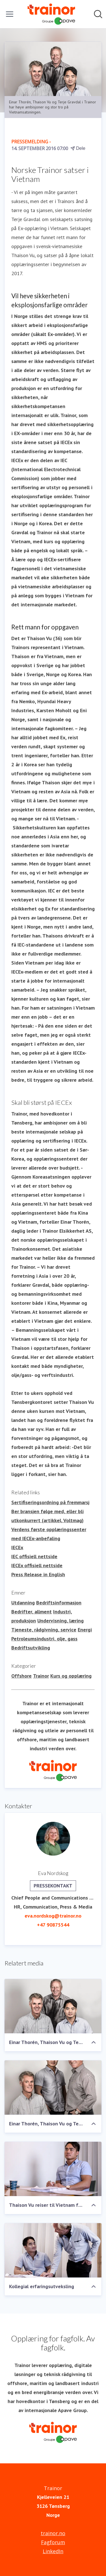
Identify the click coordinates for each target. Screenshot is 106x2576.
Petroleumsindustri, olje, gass (44, 1638)
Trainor (41, 1676)
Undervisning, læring (60, 1620)
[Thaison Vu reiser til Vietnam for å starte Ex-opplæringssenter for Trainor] (53, 2169)
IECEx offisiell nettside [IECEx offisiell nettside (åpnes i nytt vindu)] (36, 1565)
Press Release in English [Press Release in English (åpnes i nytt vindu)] (38, 1574)
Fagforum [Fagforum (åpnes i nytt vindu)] (53, 2542)
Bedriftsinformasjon (58, 1602)
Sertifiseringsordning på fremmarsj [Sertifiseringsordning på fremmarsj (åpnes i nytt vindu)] (50, 1502)
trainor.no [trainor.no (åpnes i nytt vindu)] (53, 2533)
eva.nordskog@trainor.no (53, 1915)
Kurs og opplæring (71, 1676)
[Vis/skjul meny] (9, 14)
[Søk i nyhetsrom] (98, 14)
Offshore (21, 1676)
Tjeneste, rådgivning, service (43, 1629)
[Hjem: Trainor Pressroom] (51, 14)
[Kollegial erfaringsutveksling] (53, 2250)
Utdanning (23, 1602)
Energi (85, 1629)
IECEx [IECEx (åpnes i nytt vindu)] (17, 1547)
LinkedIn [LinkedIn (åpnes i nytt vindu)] (53, 2551)
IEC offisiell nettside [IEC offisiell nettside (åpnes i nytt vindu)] (34, 1556)
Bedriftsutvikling (30, 1647)
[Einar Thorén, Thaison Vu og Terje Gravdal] (53, 2006)
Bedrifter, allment (31, 1611)
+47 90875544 (53, 1925)
